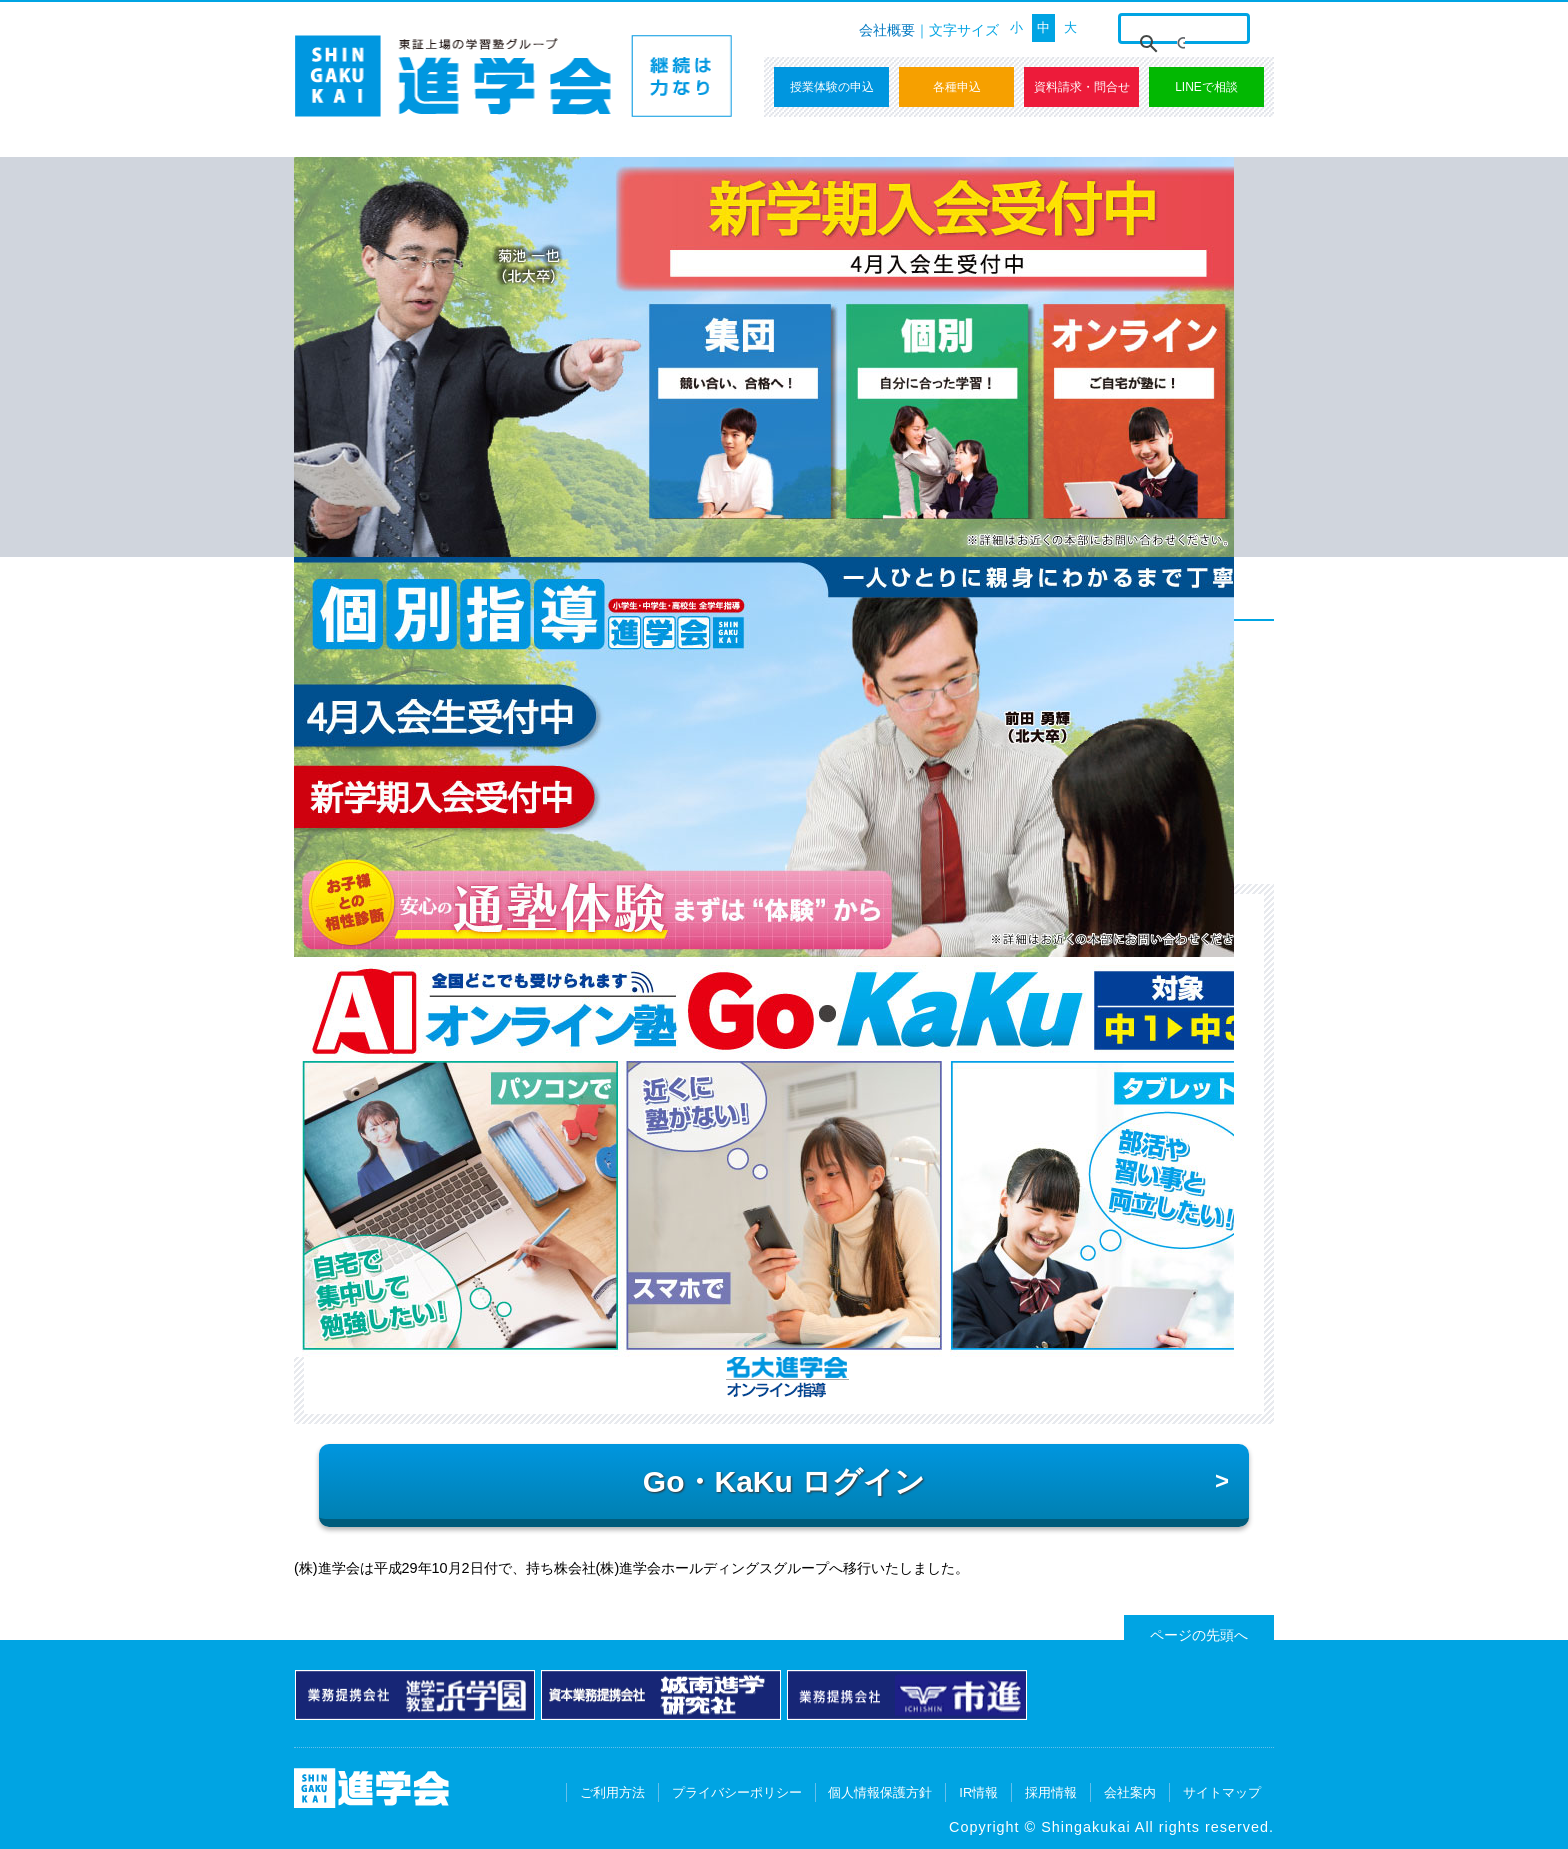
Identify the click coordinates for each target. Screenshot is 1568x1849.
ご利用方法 (612, 1792)
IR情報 (978, 1792)
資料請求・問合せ (1082, 87)
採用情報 (1051, 1792)
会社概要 (887, 30)
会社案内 (1130, 1792)
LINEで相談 (1206, 87)
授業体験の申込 (832, 87)
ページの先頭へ (1199, 1635)
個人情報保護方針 (880, 1792)
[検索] (1181, 44)
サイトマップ (1222, 1792)
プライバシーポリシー (737, 1792)
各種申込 (957, 87)
